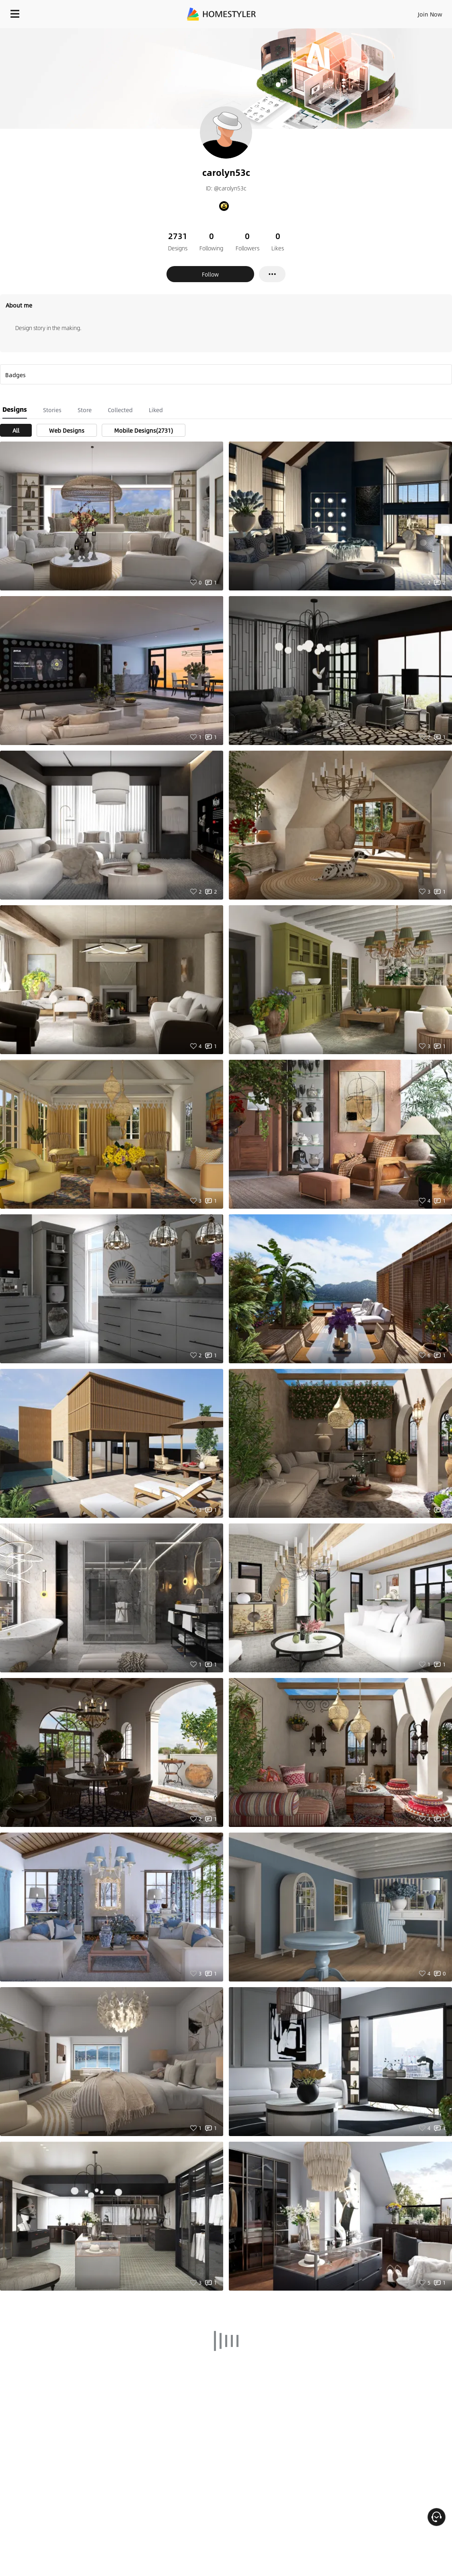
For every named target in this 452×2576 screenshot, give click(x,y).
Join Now (430, 14)
